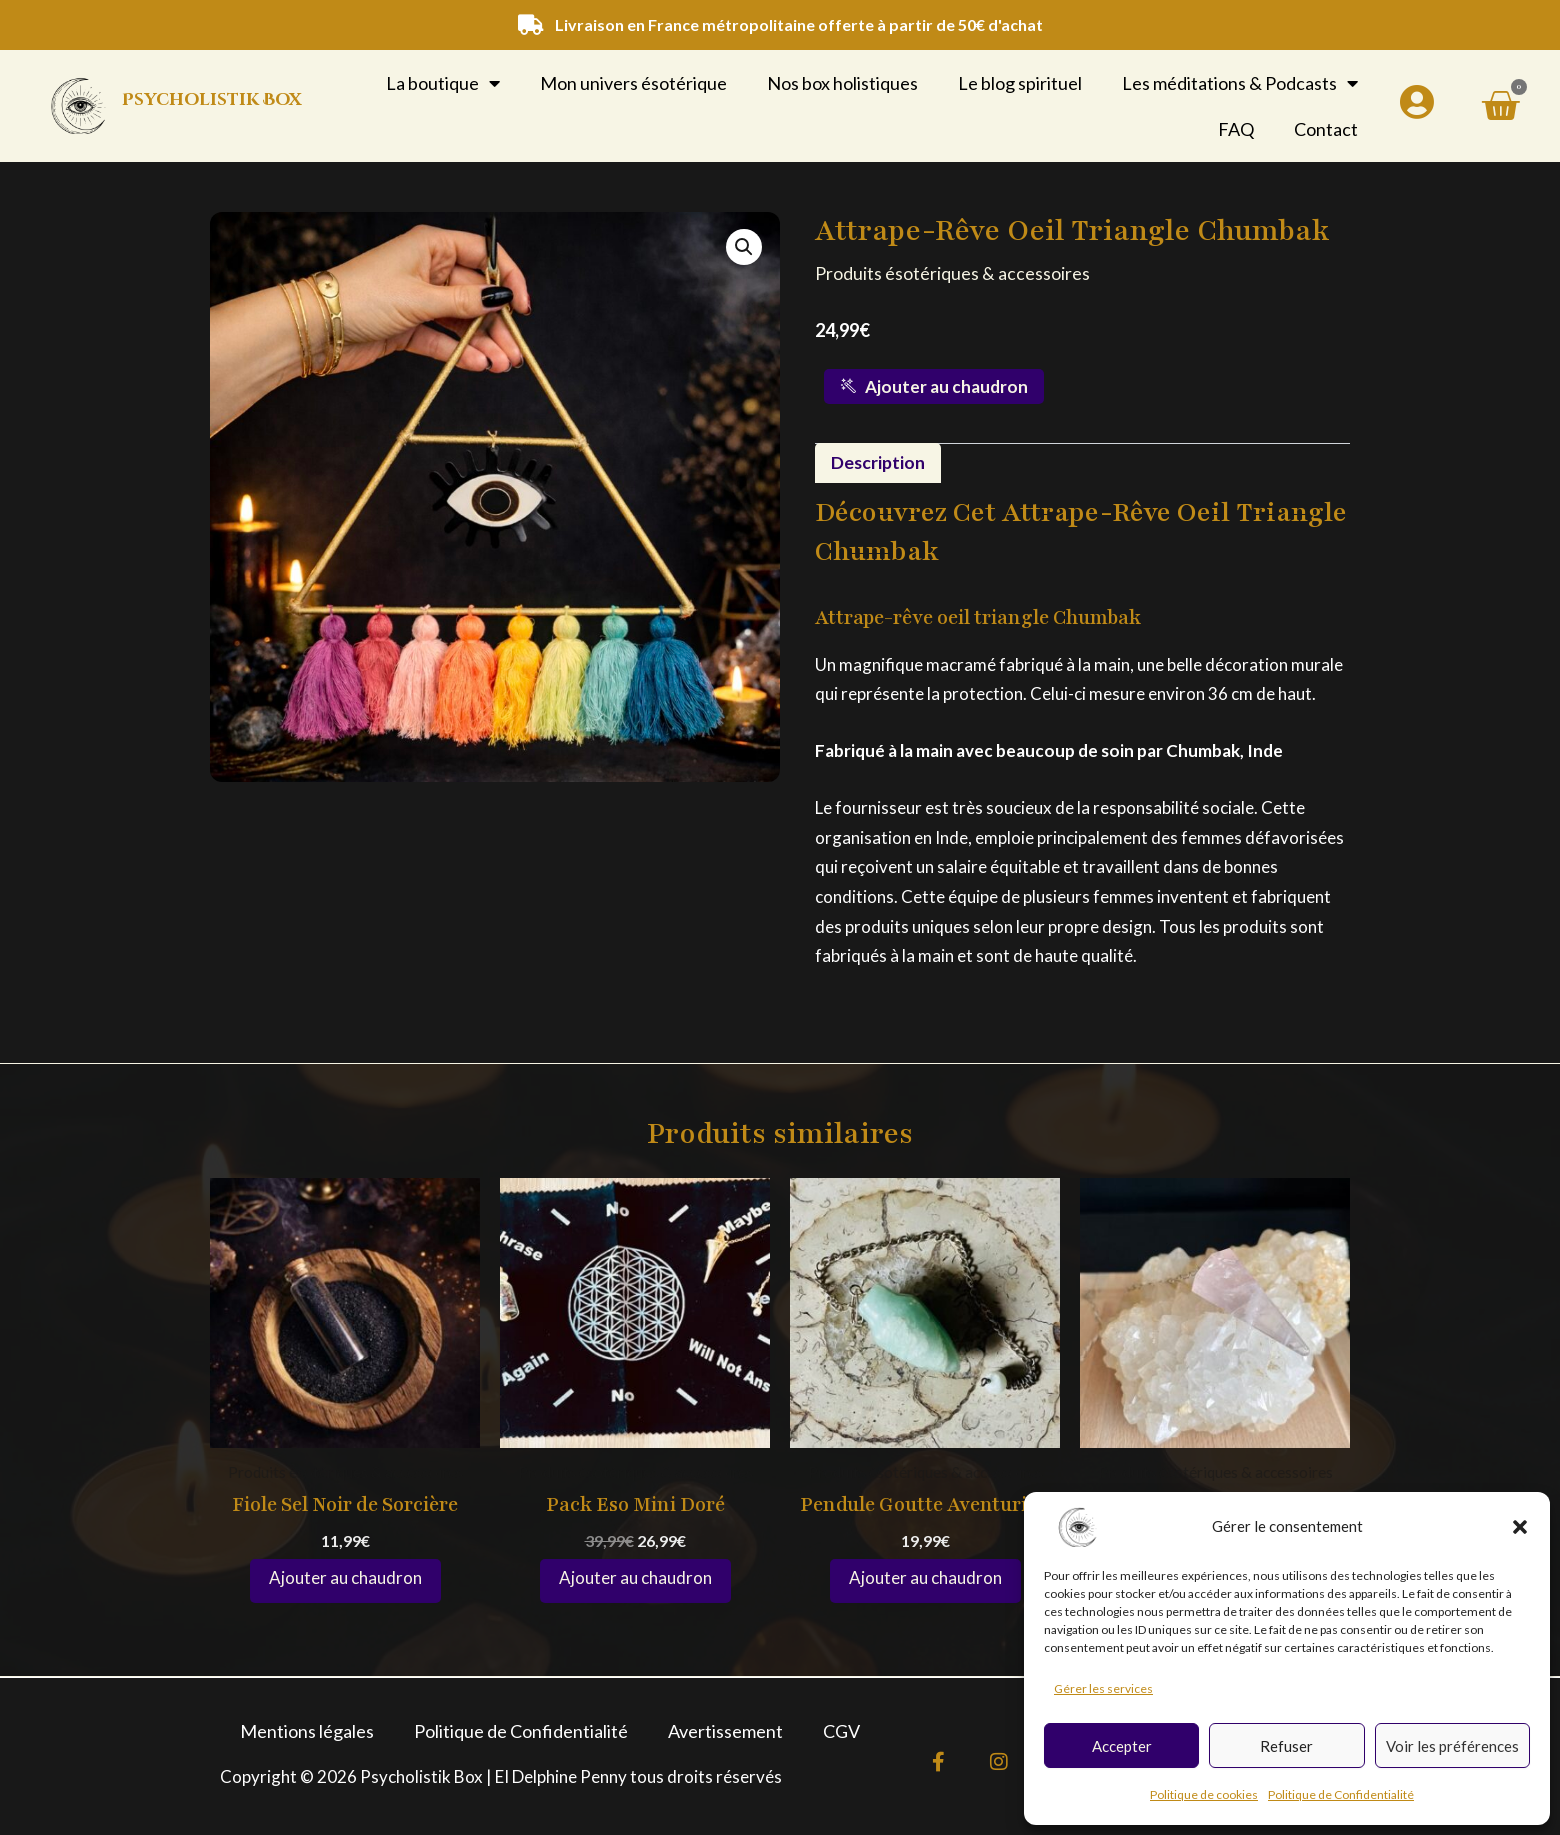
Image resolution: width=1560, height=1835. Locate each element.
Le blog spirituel (1020, 83)
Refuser (1286, 1746)
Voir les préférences (1452, 1746)
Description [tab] (878, 463)
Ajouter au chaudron (934, 386)
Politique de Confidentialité (1341, 1794)
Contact (1326, 129)
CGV (841, 1731)
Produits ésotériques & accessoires (952, 273)
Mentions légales (307, 1731)
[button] (1520, 1527)
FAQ (1236, 129)
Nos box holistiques (842, 83)
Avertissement (725, 1731)
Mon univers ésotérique (633, 83)
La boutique (443, 83)
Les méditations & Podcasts (1240, 83)
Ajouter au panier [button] (345, 1582)
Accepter (1122, 1746)
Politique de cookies (1204, 1794)
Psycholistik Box (211, 99)
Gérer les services (1103, 1688)
